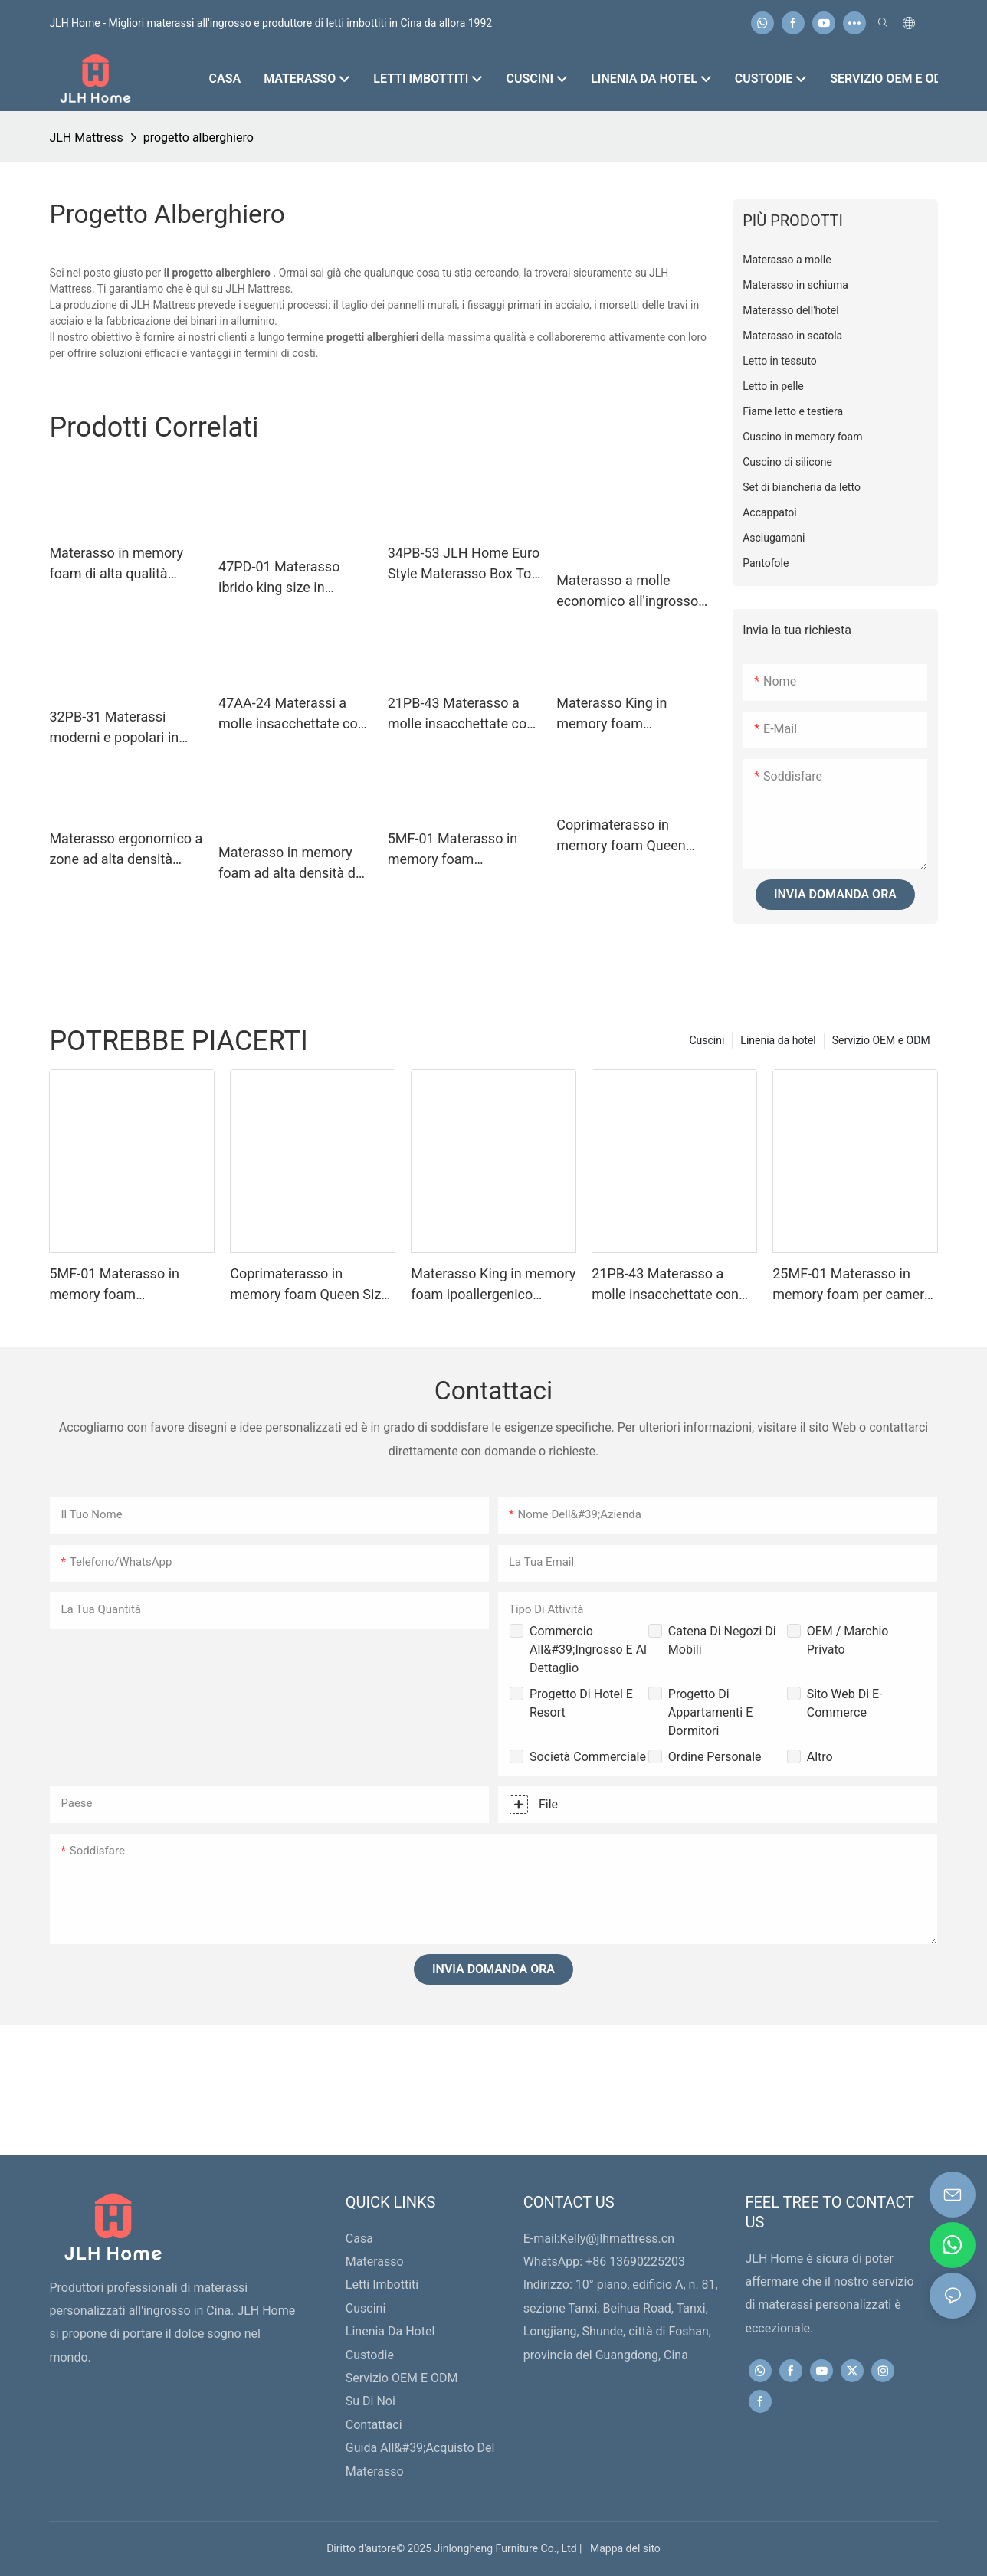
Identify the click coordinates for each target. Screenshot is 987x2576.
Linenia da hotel (777, 1040)
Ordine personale (715, 1757)
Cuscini (706, 1040)
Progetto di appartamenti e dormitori (710, 1712)
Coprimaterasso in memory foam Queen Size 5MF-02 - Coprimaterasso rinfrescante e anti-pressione (621, 836)
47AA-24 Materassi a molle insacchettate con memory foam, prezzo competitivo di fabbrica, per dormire (292, 714)
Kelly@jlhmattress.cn (617, 2238)
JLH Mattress (86, 137)
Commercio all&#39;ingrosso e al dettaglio (588, 1649)
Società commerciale (588, 1757)
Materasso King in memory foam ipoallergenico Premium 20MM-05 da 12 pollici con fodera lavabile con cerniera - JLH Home (629, 714)
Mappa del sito (623, 2548)
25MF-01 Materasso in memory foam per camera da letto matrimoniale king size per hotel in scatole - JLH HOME (852, 1284)
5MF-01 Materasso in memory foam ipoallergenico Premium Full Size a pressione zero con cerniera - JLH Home (460, 849)
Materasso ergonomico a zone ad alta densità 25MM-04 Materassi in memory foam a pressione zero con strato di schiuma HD (125, 849)
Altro (820, 1757)
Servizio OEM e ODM (881, 1040)
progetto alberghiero (198, 137)
